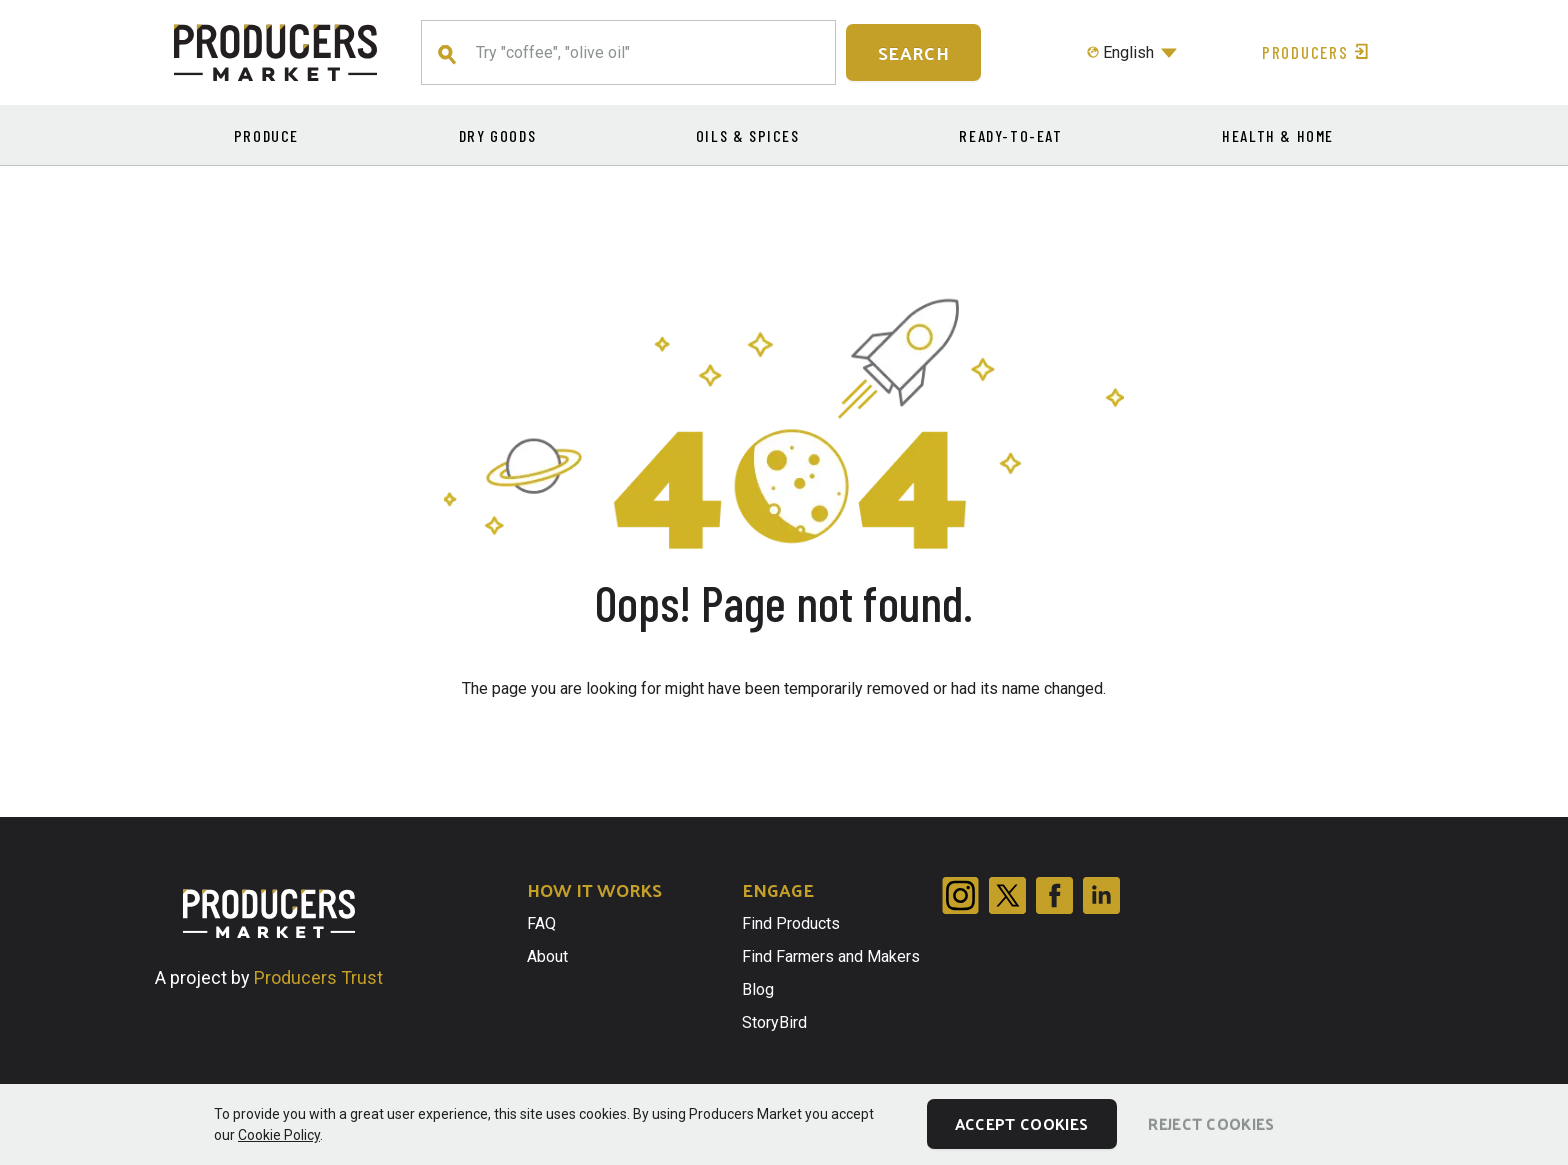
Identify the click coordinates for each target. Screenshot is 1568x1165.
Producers (1317, 51)
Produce (266, 135)
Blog (758, 989)
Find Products (791, 923)
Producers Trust (318, 977)
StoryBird (774, 1022)
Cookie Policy (279, 1135)
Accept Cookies (1021, 1123)
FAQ (541, 923)
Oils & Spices (748, 135)
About (547, 956)
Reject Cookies (1211, 1123)
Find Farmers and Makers (831, 956)
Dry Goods (497, 135)
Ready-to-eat (1010, 135)
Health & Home (1278, 135)
